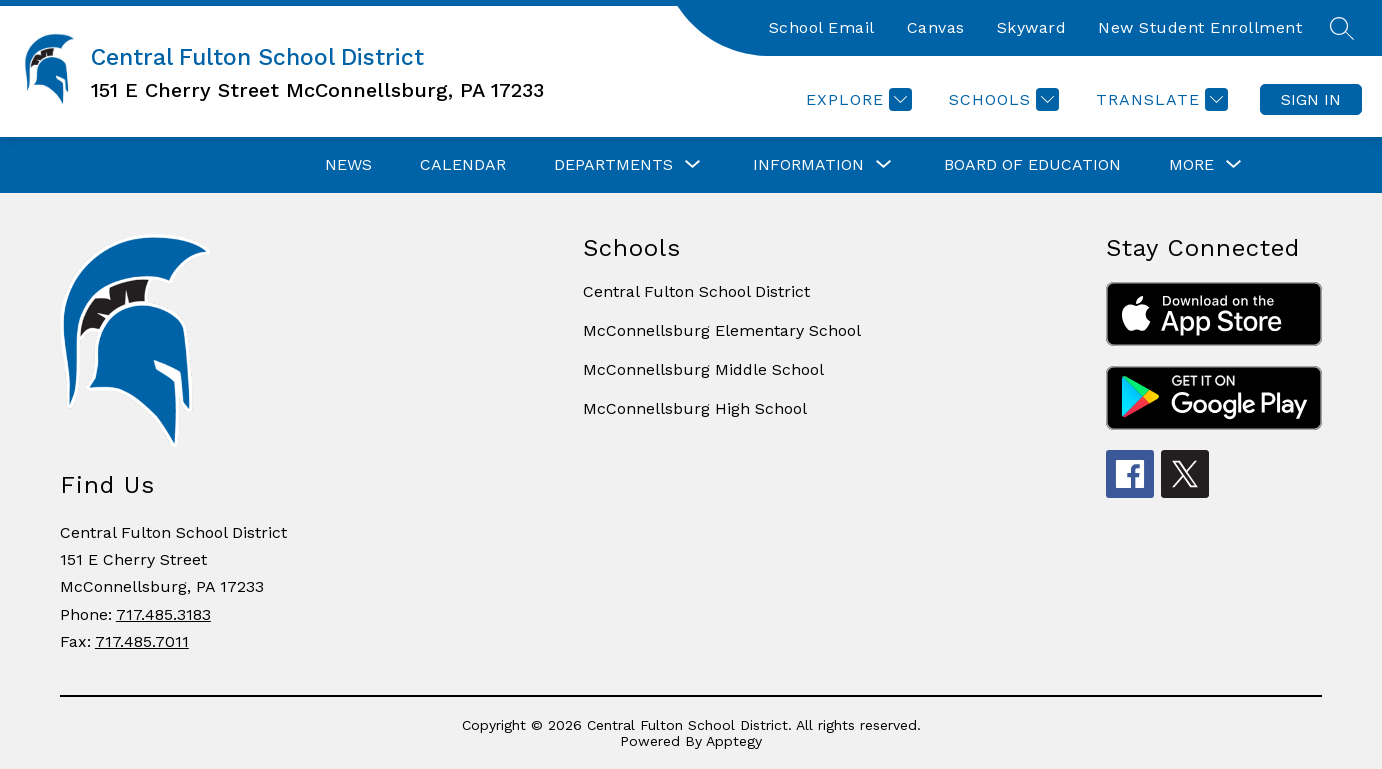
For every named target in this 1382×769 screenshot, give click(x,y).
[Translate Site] (1159, 99)
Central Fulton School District (696, 291)
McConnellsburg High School (695, 408)
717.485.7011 (142, 641)
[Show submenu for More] (1191, 165)
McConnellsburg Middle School (703, 369)
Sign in (1311, 99)
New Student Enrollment (1200, 27)
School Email (822, 27)
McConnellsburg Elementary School (722, 330)
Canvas (936, 27)
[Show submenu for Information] (808, 165)
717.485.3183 (163, 614)
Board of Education (1032, 164)
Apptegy (734, 741)
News (348, 164)
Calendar (463, 164)
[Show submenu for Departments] (613, 165)
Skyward (1032, 27)
